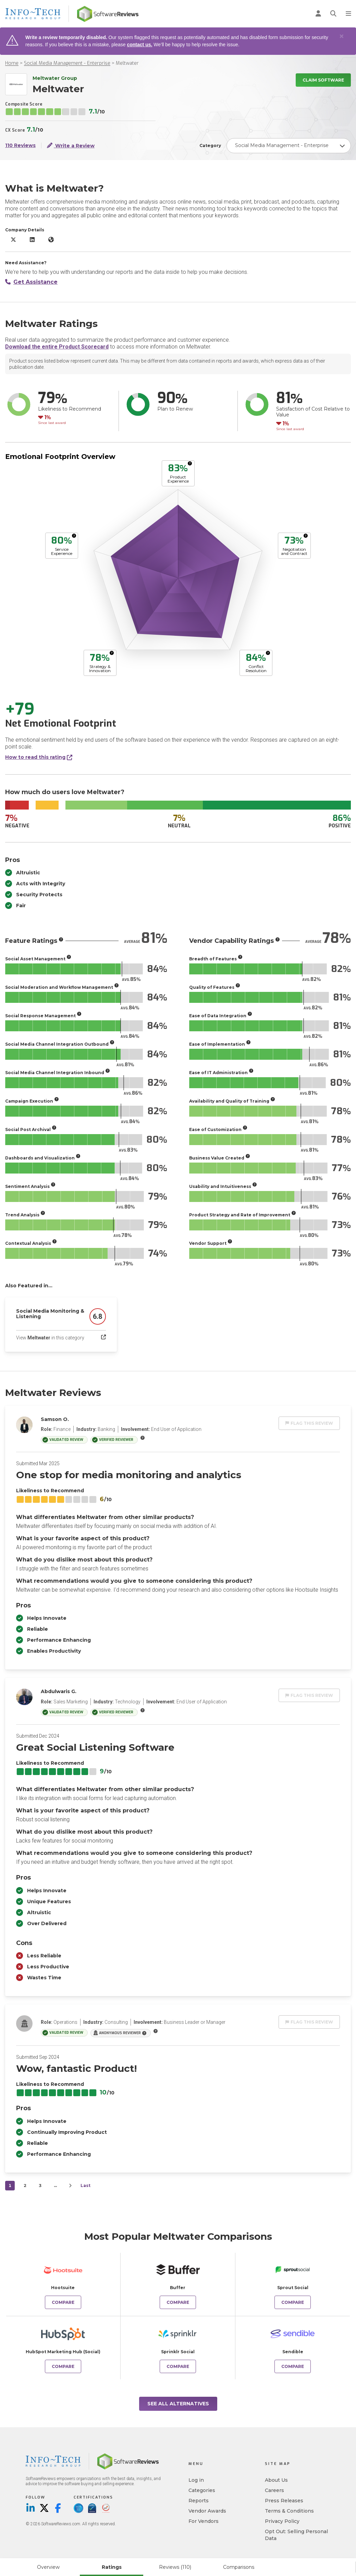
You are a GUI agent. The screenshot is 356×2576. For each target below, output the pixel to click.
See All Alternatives (178, 2404)
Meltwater (127, 63)
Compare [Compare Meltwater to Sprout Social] (292, 2302)
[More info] (190, 463)
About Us (276, 2480)
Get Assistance (31, 282)
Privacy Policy (282, 2521)
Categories (201, 2490)
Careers (274, 2490)
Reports (198, 2501)
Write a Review (71, 145)
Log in (196, 2480)
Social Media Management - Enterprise (67, 63)
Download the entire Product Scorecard (57, 346)
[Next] (70, 2185)
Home (12, 63)
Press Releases (284, 2501)
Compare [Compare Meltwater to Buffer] (178, 2302)
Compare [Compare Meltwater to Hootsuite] (63, 2302)
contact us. (139, 44)
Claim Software (323, 80)
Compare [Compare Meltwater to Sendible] (292, 2366)
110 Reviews (20, 145)
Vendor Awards (207, 2511)
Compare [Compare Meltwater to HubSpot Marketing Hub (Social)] (63, 2366)
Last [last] (85, 2185)
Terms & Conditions (289, 2511)
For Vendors (203, 2521)
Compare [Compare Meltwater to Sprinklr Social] (178, 2366)
